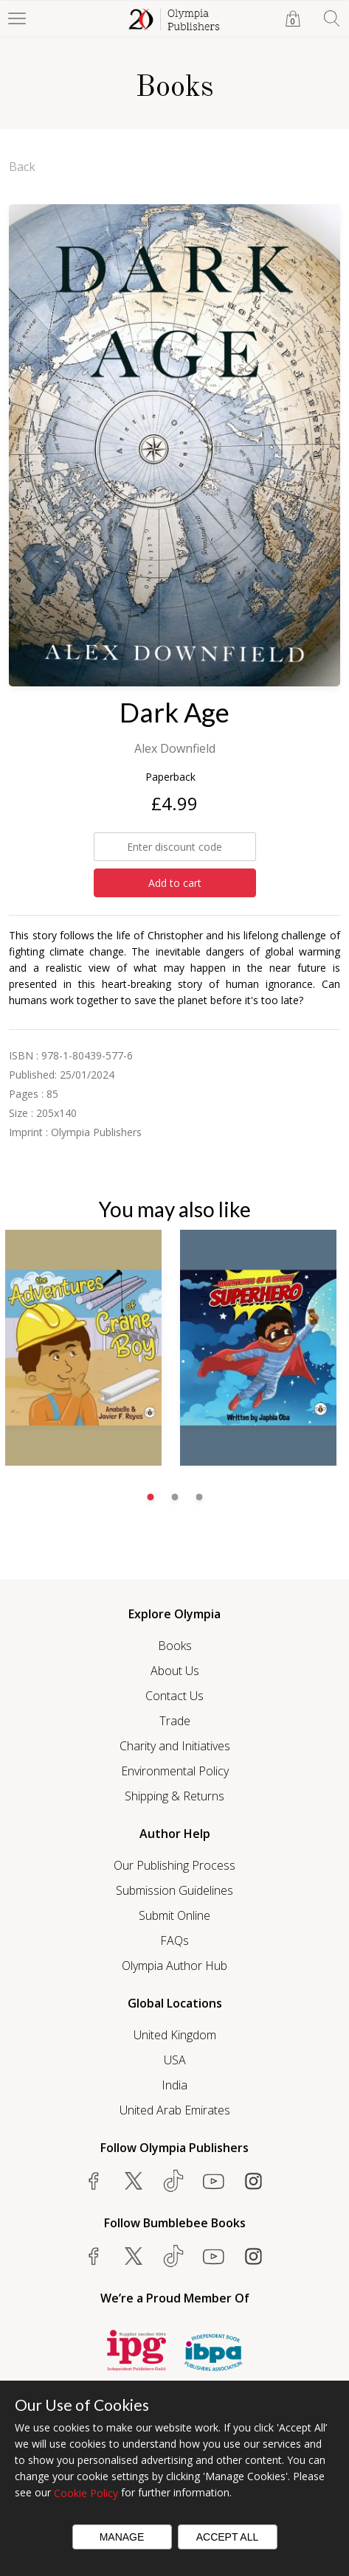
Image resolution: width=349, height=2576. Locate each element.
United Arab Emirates (175, 2110)
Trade (174, 1721)
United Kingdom (175, 2035)
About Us (175, 1671)
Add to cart (174, 883)
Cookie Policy (86, 2493)
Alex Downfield (174, 748)
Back (22, 167)
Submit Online (174, 1915)
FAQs (174, 1940)
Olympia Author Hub (174, 1965)
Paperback (170, 777)
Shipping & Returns (174, 1796)
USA (175, 2060)
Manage (122, 2537)
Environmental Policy (175, 1771)
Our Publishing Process (174, 1865)
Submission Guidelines (174, 1890)
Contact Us (174, 1696)
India (174, 2085)
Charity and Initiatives (175, 1746)
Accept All (227, 2537)
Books (175, 1645)
